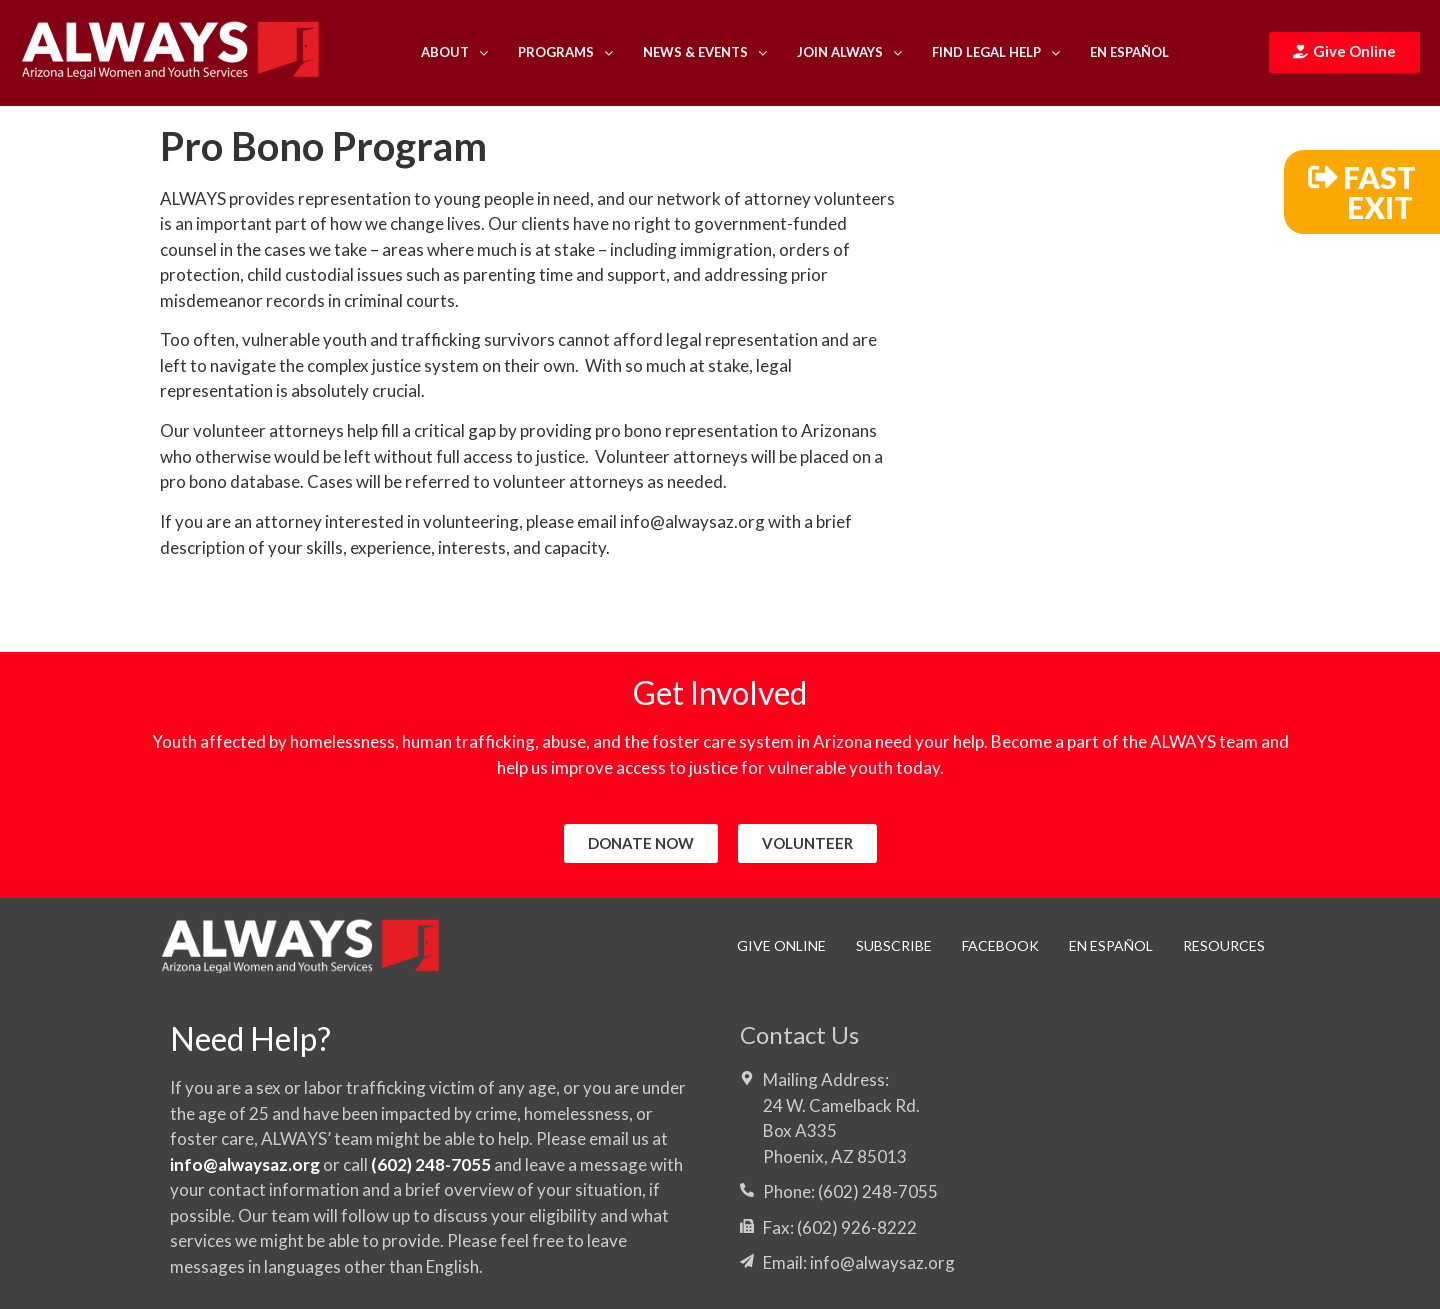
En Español (1129, 52)
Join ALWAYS (849, 52)
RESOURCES (1224, 945)
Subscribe (894, 945)
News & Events (705, 52)
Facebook (1000, 945)
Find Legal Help (996, 52)
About (454, 52)
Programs (565, 52)
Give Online (781, 945)
